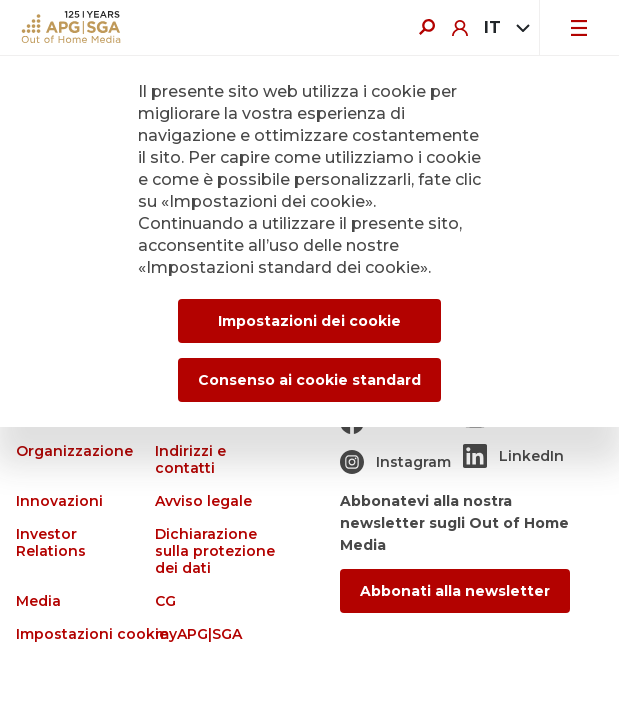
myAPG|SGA (198, 634)
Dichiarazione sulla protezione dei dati (215, 551)
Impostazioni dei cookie (309, 321)
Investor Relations (51, 543)
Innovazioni (59, 501)
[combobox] (503, 28)
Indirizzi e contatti (190, 460)
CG (165, 601)
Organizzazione (74, 451)
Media (38, 601)
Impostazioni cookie (92, 634)
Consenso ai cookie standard (309, 380)
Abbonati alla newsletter (455, 591)
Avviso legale (203, 501)
